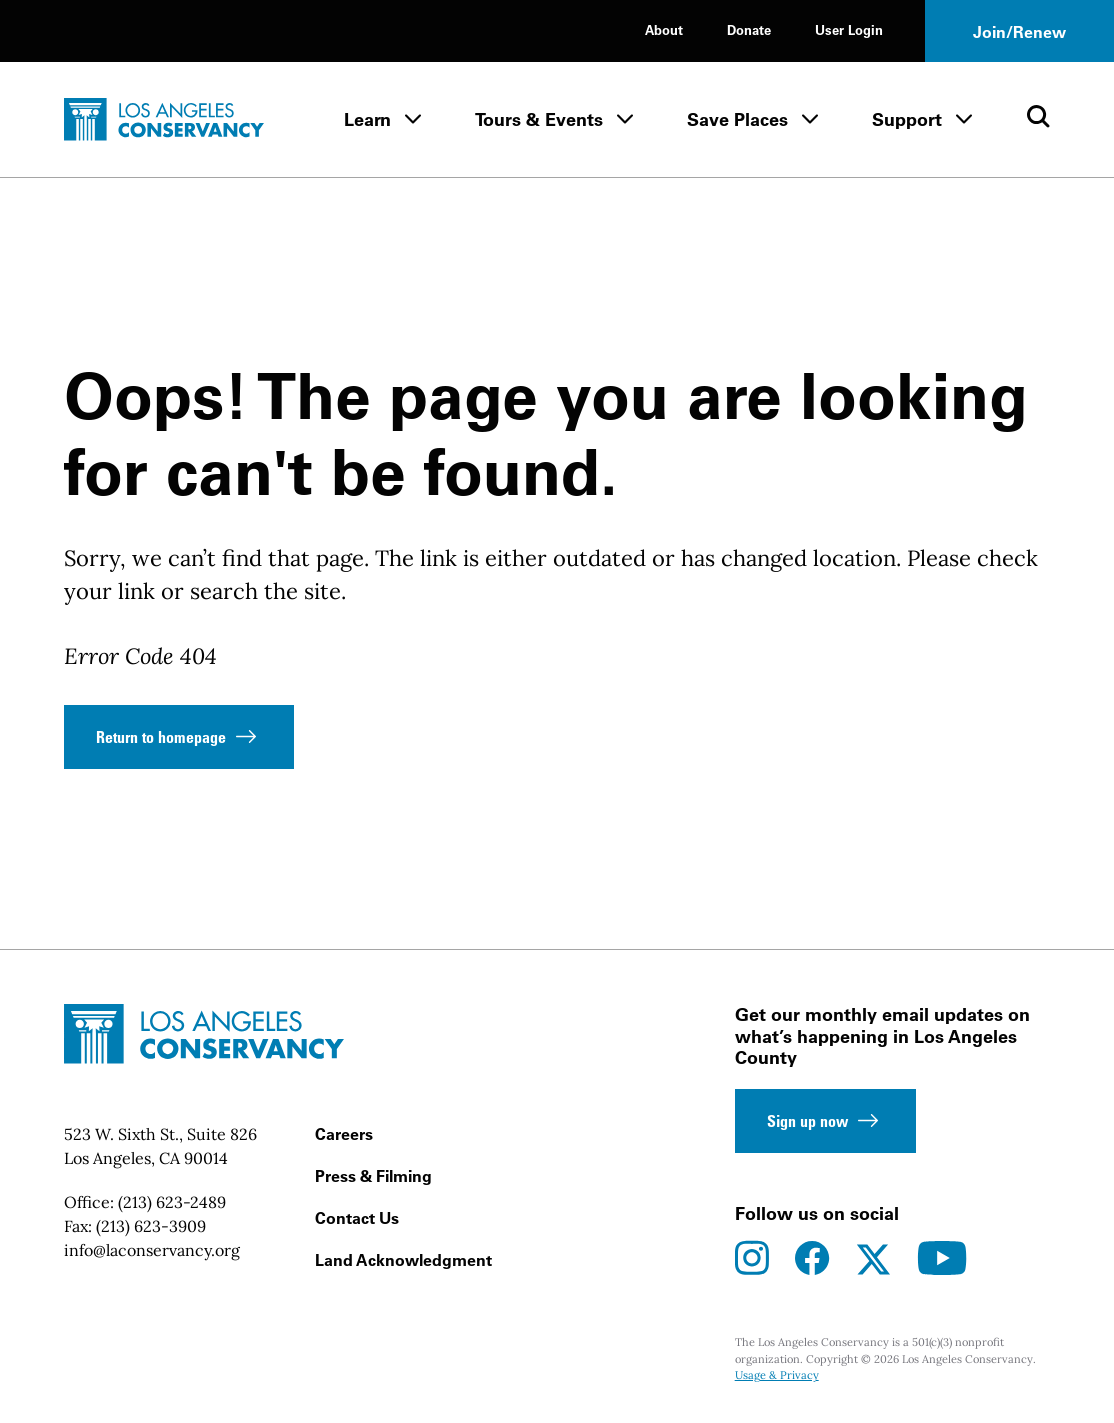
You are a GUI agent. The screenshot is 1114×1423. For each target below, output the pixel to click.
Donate (749, 29)
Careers (344, 1134)
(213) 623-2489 (172, 1202)
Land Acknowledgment (403, 1260)
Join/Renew (1019, 32)
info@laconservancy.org (152, 1250)
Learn (367, 119)
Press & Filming (373, 1176)
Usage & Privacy (777, 1375)
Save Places (737, 119)
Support (907, 119)
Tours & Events (539, 119)
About (664, 29)
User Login (849, 29)
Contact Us (357, 1218)
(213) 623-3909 (151, 1226)
